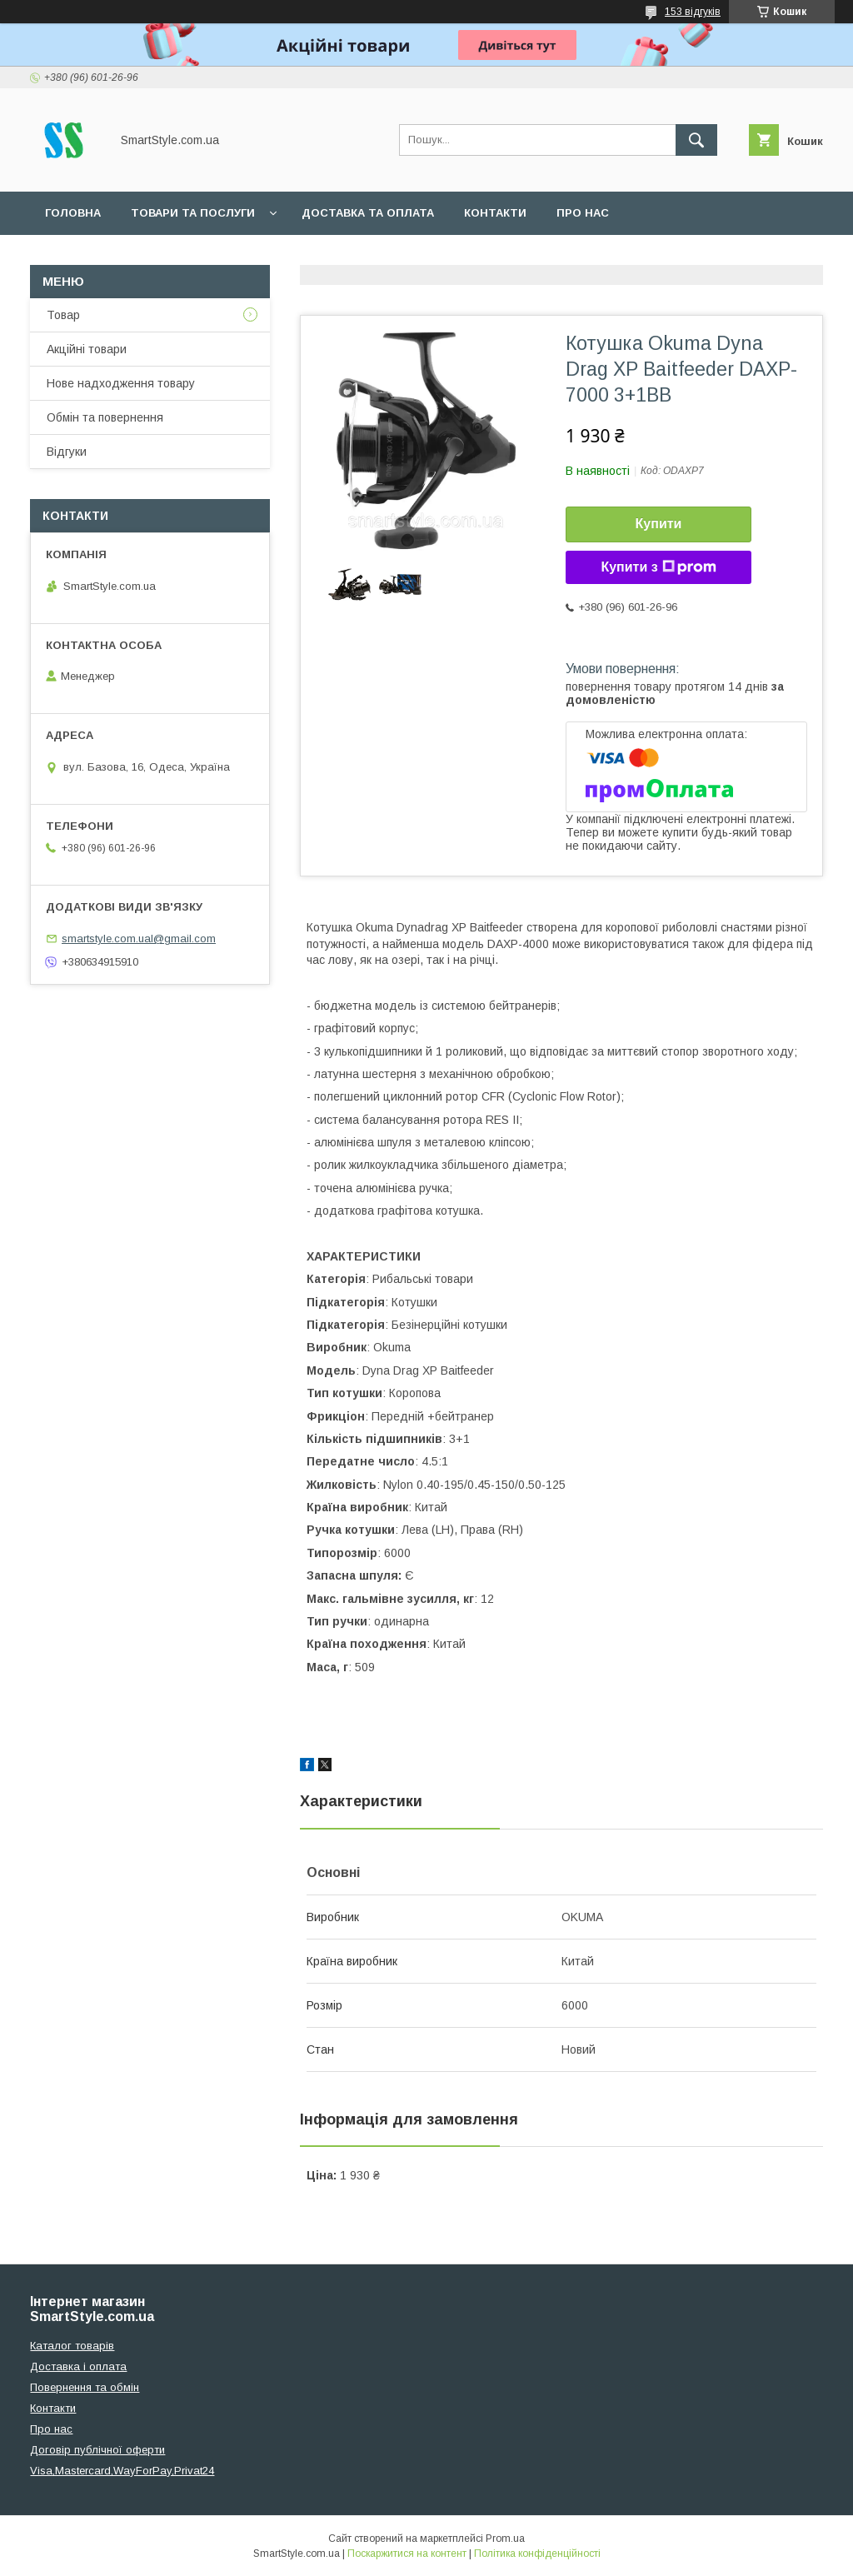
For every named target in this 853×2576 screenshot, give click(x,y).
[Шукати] (696, 140)
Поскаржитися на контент (406, 2553)
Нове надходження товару (121, 383)
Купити (659, 524)
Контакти (495, 213)
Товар (63, 315)
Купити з (658, 567)
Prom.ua (505, 2538)
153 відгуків (693, 11)
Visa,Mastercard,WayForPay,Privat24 (122, 2470)
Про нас (582, 213)
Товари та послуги (193, 213)
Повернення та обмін (84, 2387)
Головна (73, 213)
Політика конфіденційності (537, 2553)
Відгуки (67, 451)
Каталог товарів (72, 2345)
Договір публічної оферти (97, 2450)
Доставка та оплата (368, 213)
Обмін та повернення (105, 417)
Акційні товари (87, 349)
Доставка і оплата (78, 2366)
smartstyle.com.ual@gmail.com (139, 938)
